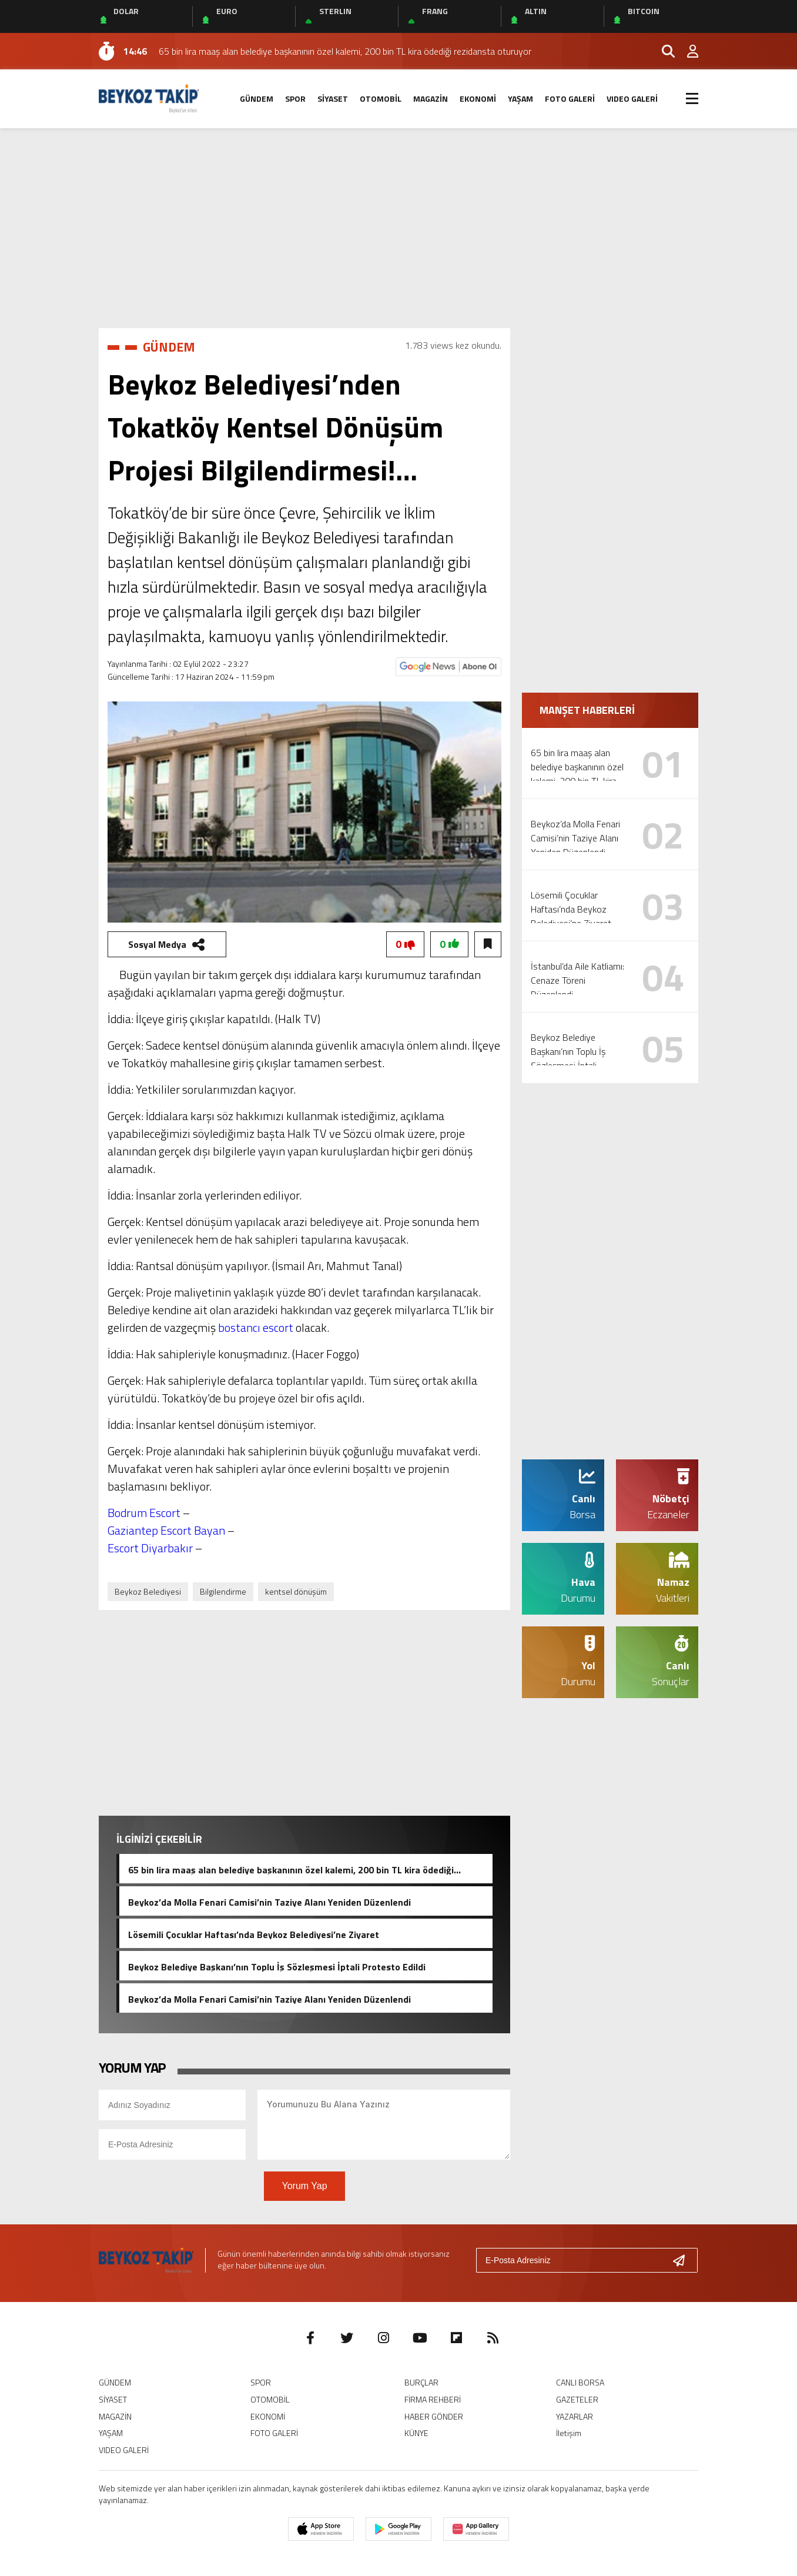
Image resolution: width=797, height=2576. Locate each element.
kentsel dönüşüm (296, 1591)
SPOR (295, 98)
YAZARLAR (574, 2416)
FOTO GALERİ (570, 98)
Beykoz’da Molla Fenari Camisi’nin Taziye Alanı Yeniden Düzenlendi (269, 1901)
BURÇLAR (421, 2382)
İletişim (568, 2433)
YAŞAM (520, 98)
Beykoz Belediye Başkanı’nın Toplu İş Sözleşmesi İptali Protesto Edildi (277, 1966)
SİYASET (332, 98)
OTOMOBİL (380, 98)
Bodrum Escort (144, 1512)
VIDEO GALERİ (632, 98)
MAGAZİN (430, 98)
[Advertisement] (398, 228)
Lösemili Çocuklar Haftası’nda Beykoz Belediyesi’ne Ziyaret (253, 1933)
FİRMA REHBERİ (432, 2399)
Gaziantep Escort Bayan (166, 1530)
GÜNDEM (256, 98)
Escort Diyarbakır (150, 1548)
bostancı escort (255, 1327)
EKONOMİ (478, 98)
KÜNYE (416, 2433)
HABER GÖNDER (433, 2416)
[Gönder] (683, 2260)
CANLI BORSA (580, 2382)
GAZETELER (577, 2399)
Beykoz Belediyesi (148, 1591)
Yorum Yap (304, 2186)
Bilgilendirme (223, 1591)
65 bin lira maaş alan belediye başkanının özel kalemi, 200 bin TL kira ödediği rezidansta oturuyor (291, 1869)
